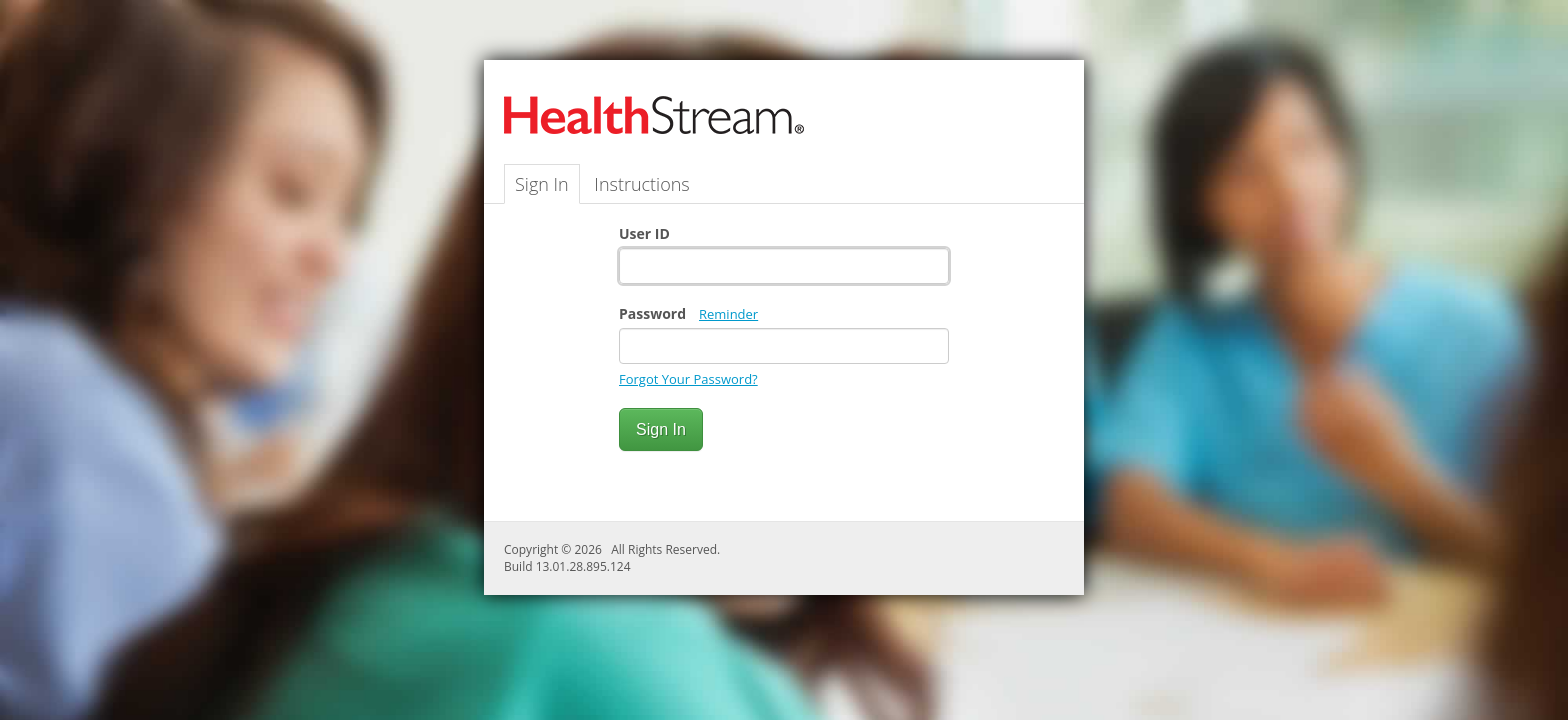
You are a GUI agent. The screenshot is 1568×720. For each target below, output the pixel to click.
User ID (644, 233)
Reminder (728, 314)
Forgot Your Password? (688, 379)
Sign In (542, 184)
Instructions (641, 184)
